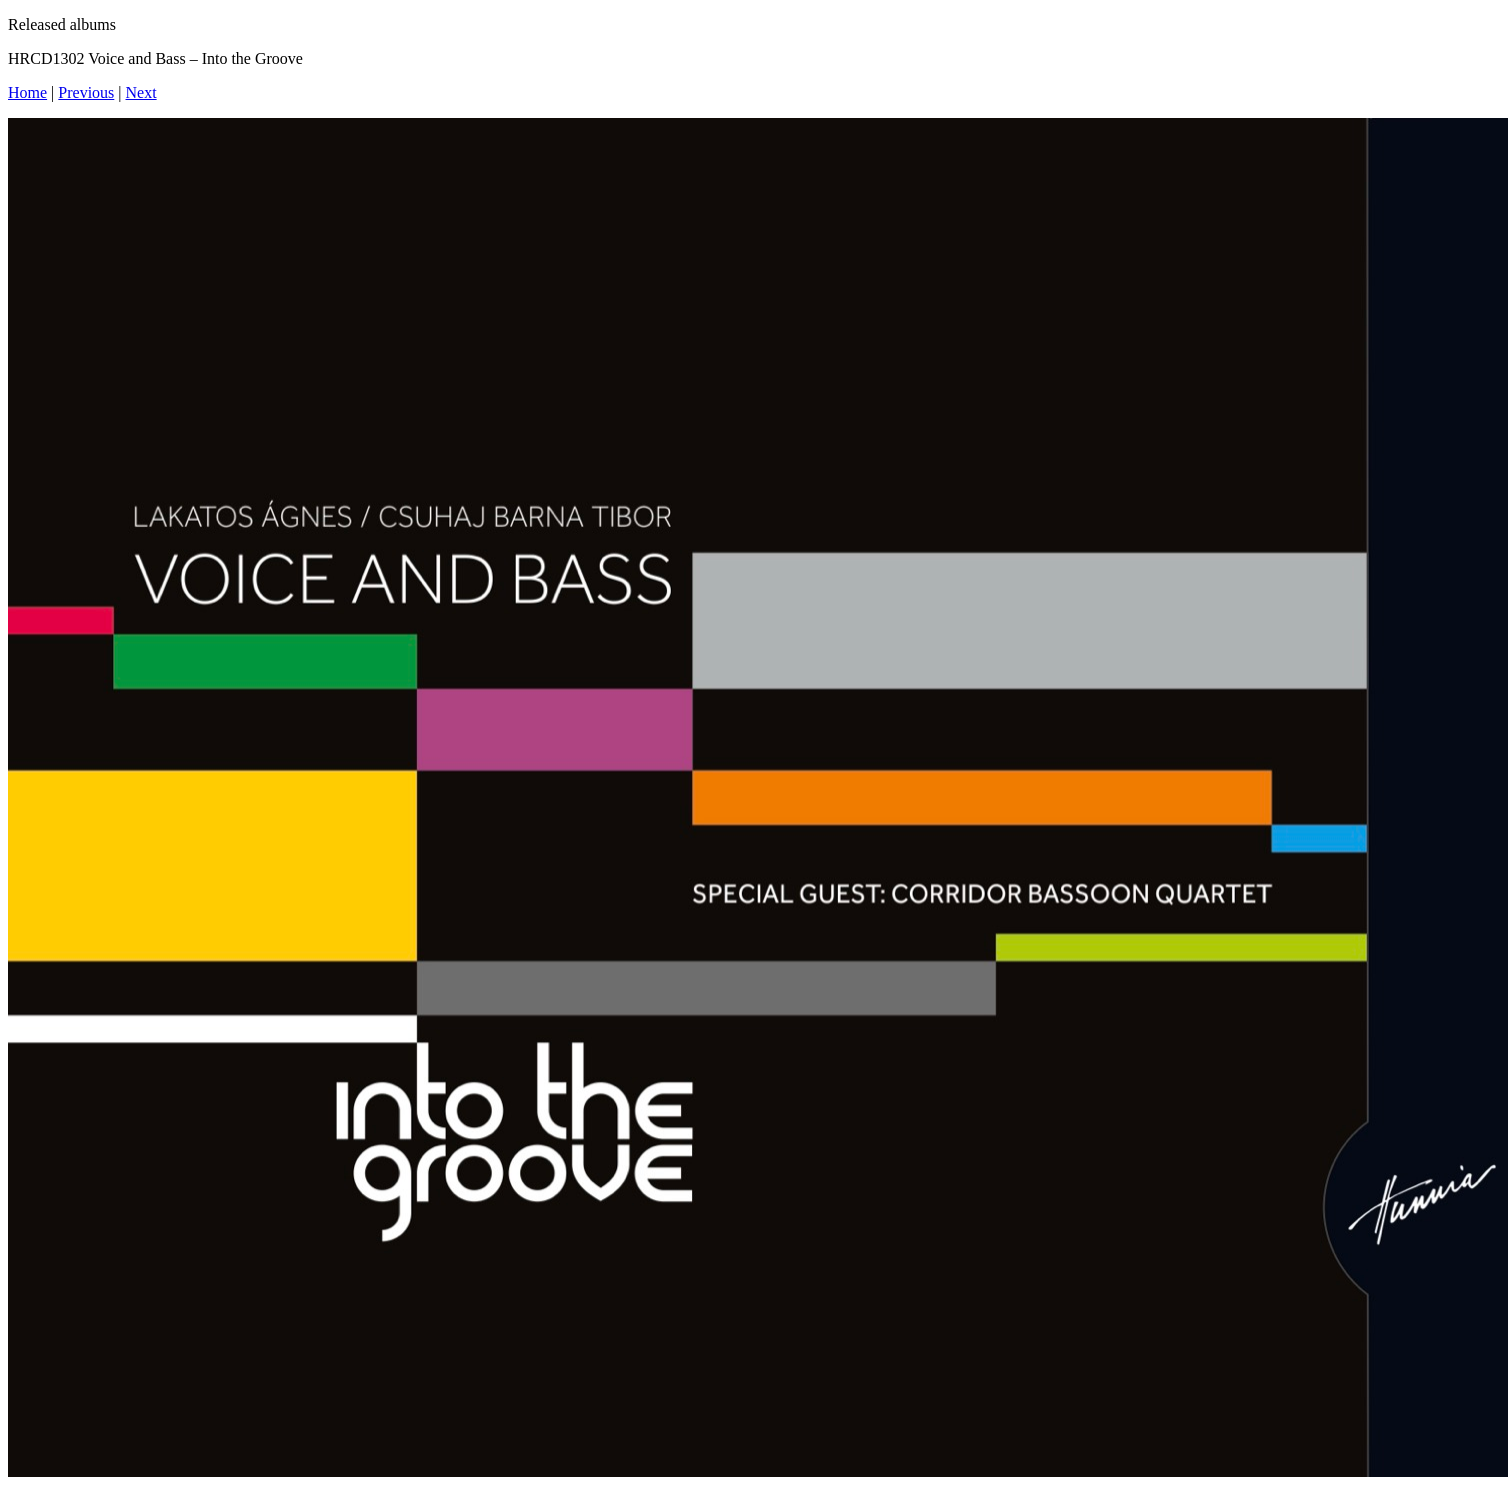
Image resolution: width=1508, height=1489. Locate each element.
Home (27, 92)
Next (141, 92)
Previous (86, 92)
